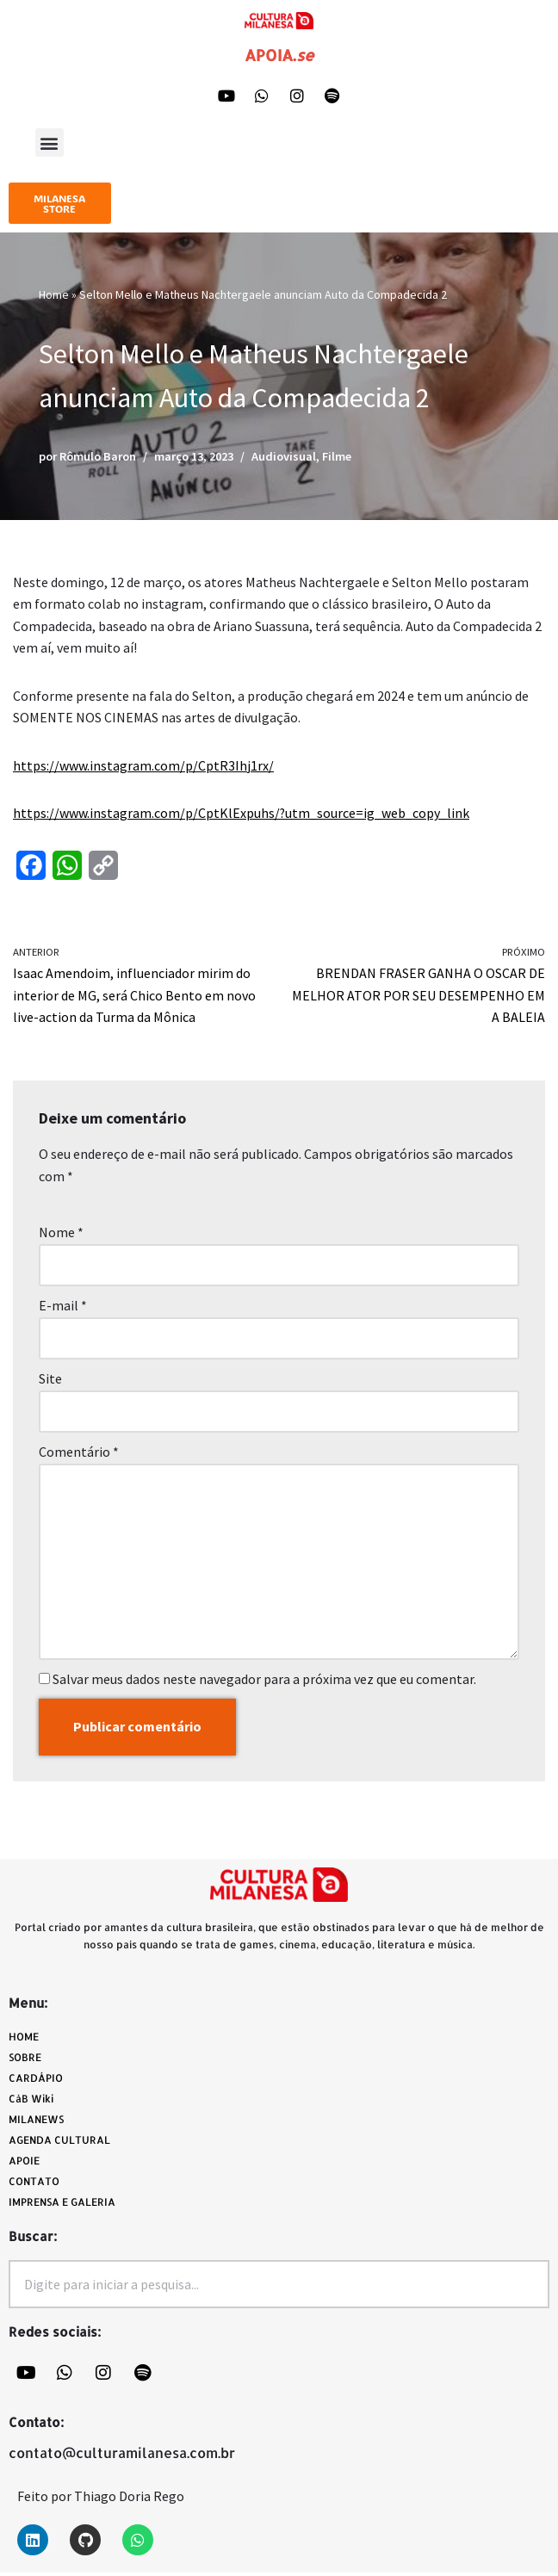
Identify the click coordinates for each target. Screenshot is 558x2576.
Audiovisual (283, 457)
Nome (61, 1233)
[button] (49, 143)
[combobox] (279, 2287)
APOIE (24, 2163)
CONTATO (34, 2183)
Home (54, 295)
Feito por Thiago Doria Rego (100, 2498)
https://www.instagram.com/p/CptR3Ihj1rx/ (143, 766)
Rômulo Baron (97, 457)
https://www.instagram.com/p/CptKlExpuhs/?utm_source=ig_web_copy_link (241, 813)
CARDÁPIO (40, 2081)
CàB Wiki (31, 2101)
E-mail (63, 1307)
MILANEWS (40, 2122)
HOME (24, 2039)
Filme (336, 457)
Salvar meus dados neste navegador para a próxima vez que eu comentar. (264, 1681)
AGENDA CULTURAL (59, 2142)
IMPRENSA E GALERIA (62, 2204)
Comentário (79, 1454)
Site (50, 1381)
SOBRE (25, 2059)
